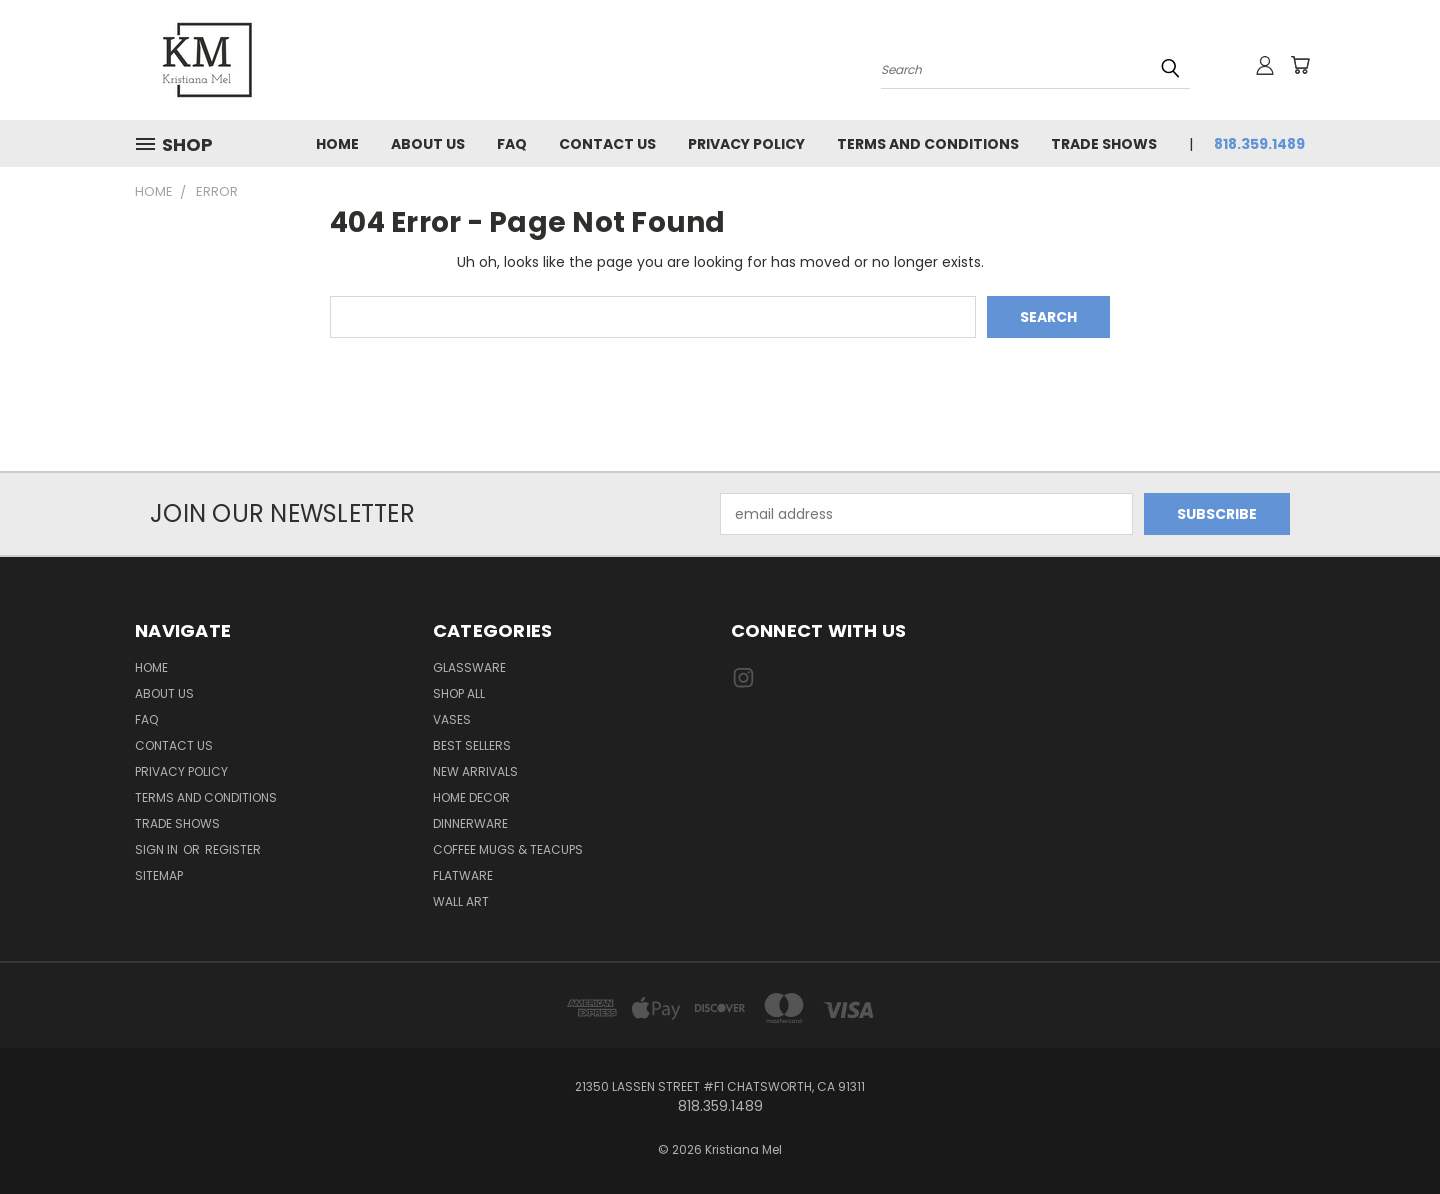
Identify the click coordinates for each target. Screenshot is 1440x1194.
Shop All (459, 693)
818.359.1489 (1259, 144)
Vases (452, 719)
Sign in (158, 849)
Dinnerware (470, 823)
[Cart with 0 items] (1300, 65)
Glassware (469, 667)
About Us (428, 144)
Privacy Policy (746, 144)
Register (233, 849)
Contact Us (607, 144)
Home (337, 144)
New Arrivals (475, 771)
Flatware (463, 875)
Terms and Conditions (928, 144)
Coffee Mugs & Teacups (508, 849)
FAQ (512, 144)
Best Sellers (472, 745)
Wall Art (461, 901)
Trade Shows (1104, 144)
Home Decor (471, 797)
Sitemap (159, 875)
